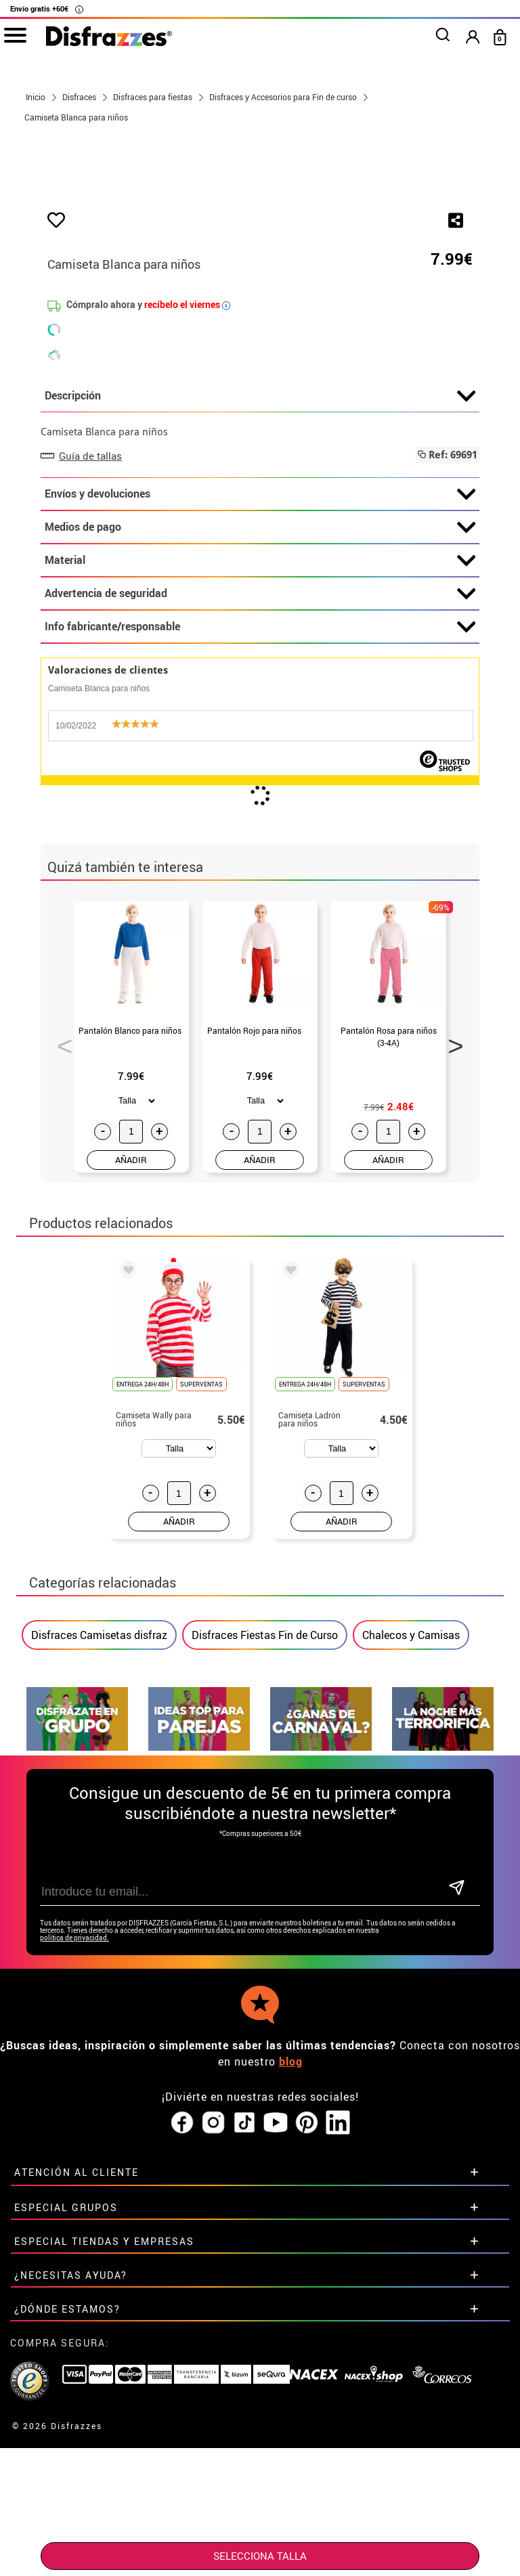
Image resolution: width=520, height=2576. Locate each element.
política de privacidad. (74, 2206)
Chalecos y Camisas (411, 1903)
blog (291, 2329)
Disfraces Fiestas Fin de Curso (265, 1903)
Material (260, 829)
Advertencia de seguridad (260, 862)
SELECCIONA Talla (260, 2555)
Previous (60, 1309)
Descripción (260, 664)
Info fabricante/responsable (260, 895)
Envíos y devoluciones (260, 762)
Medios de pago (260, 795)
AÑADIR (131, 1427)
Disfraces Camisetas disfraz (99, 1903)
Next (451, 1309)
